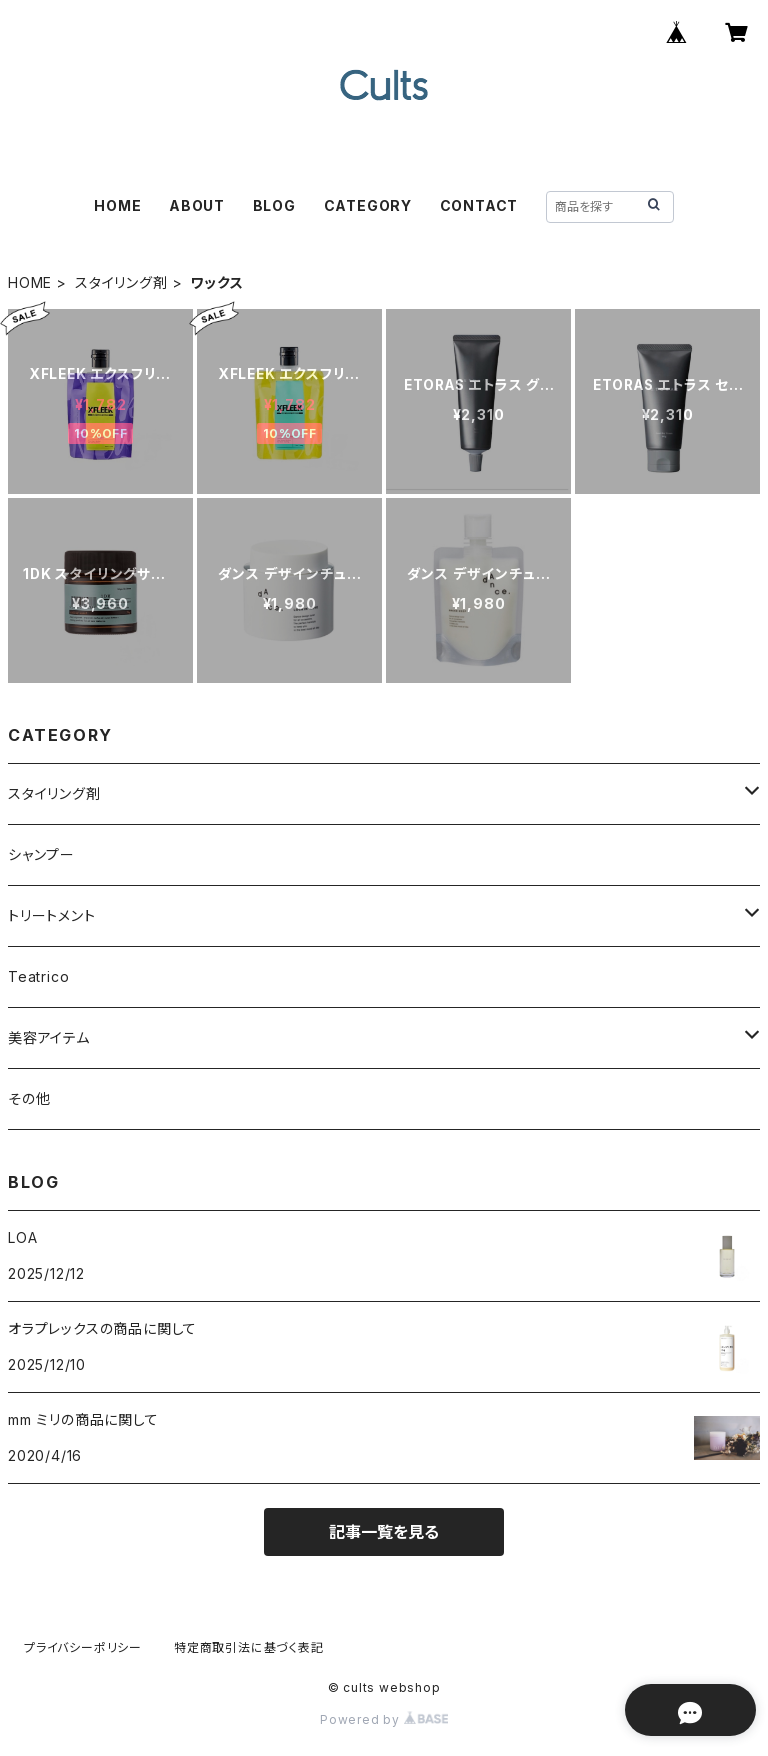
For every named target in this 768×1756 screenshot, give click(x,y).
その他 (29, 1098)
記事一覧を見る (384, 1532)
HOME (117, 205)
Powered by (384, 1719)
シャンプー (41, 854)
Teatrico (38, 976)
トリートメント (52, 915)
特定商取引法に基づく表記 (249, 1647)
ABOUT (197, 205)
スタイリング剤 (121, 282)
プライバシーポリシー (83, 1647)
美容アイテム (49, 1037)
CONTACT (479, 205)
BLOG (274, 205)
